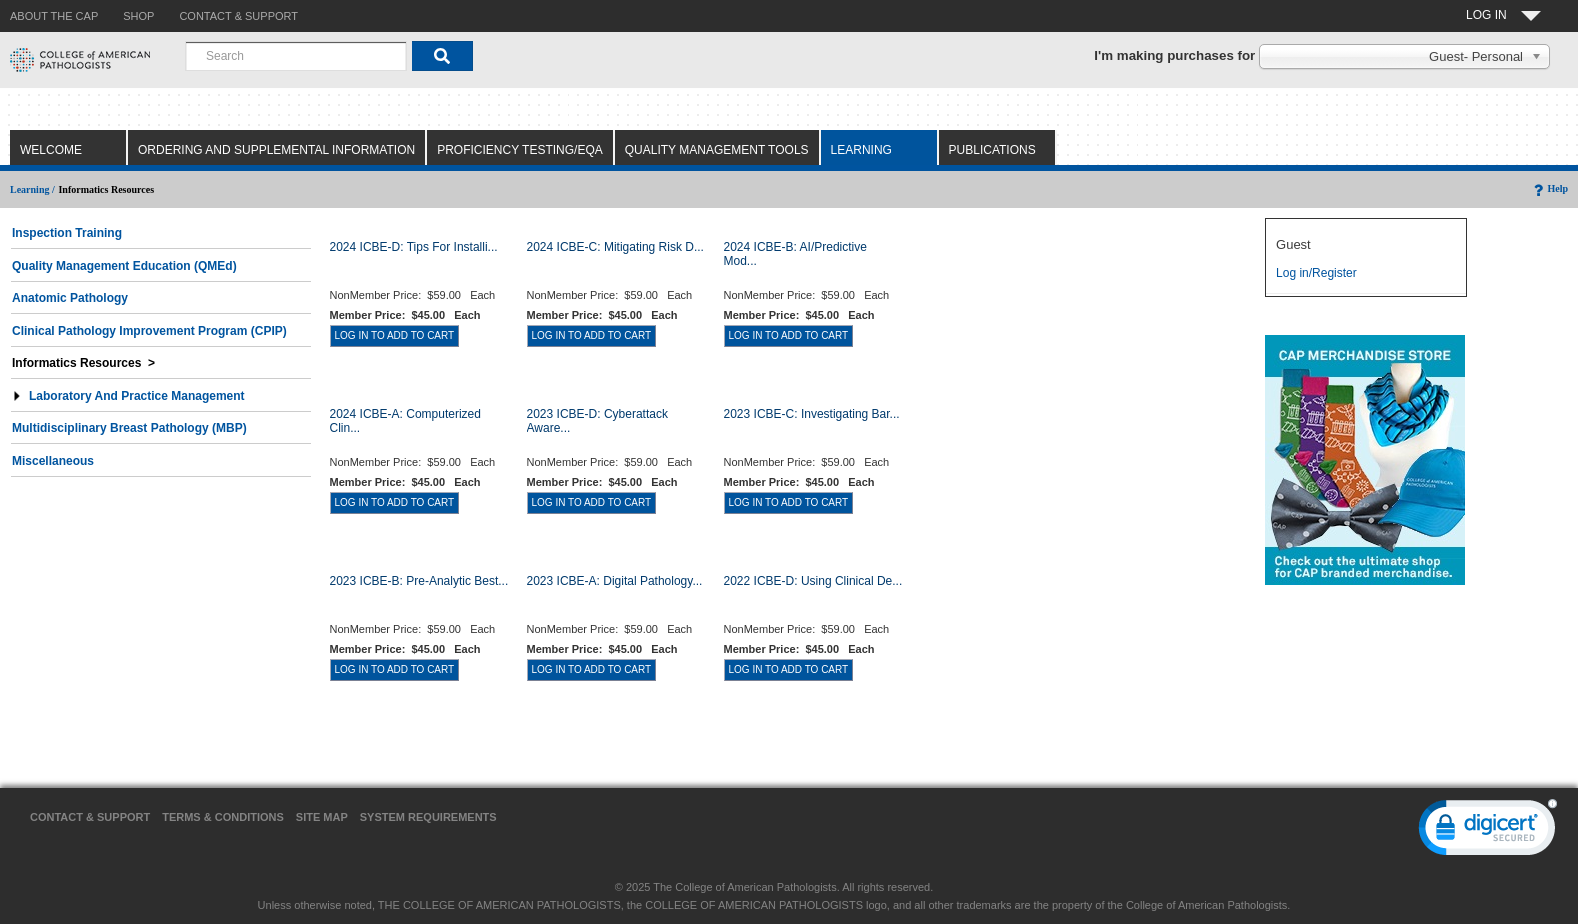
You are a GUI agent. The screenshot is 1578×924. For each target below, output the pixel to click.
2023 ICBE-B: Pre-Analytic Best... (419, 581)
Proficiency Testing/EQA (520, 150)
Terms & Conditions (223, 817)
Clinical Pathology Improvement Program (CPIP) (149, 331)
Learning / (32, 189)
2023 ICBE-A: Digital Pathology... (615, 581)
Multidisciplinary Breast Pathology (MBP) (129, 428)
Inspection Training (67, 233)
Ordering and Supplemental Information (276, 150)
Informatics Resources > (83, 363)
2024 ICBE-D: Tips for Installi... (414, 247)
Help (1549, 188)
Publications (992, 150)
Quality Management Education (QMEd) (124, 266)
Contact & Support (90, 817)
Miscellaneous (53, 461)
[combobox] (296, 56)
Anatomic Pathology (70, 298)
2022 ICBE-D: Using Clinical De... (813, 581)
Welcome (51, 150)
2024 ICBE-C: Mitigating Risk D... (615, 247)
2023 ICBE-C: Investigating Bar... (812, 414)
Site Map (322, 817)
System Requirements (428, 817)
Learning (861, 150)
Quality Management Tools (717, 150)
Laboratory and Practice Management (128, 396)
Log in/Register (1316, 273)
